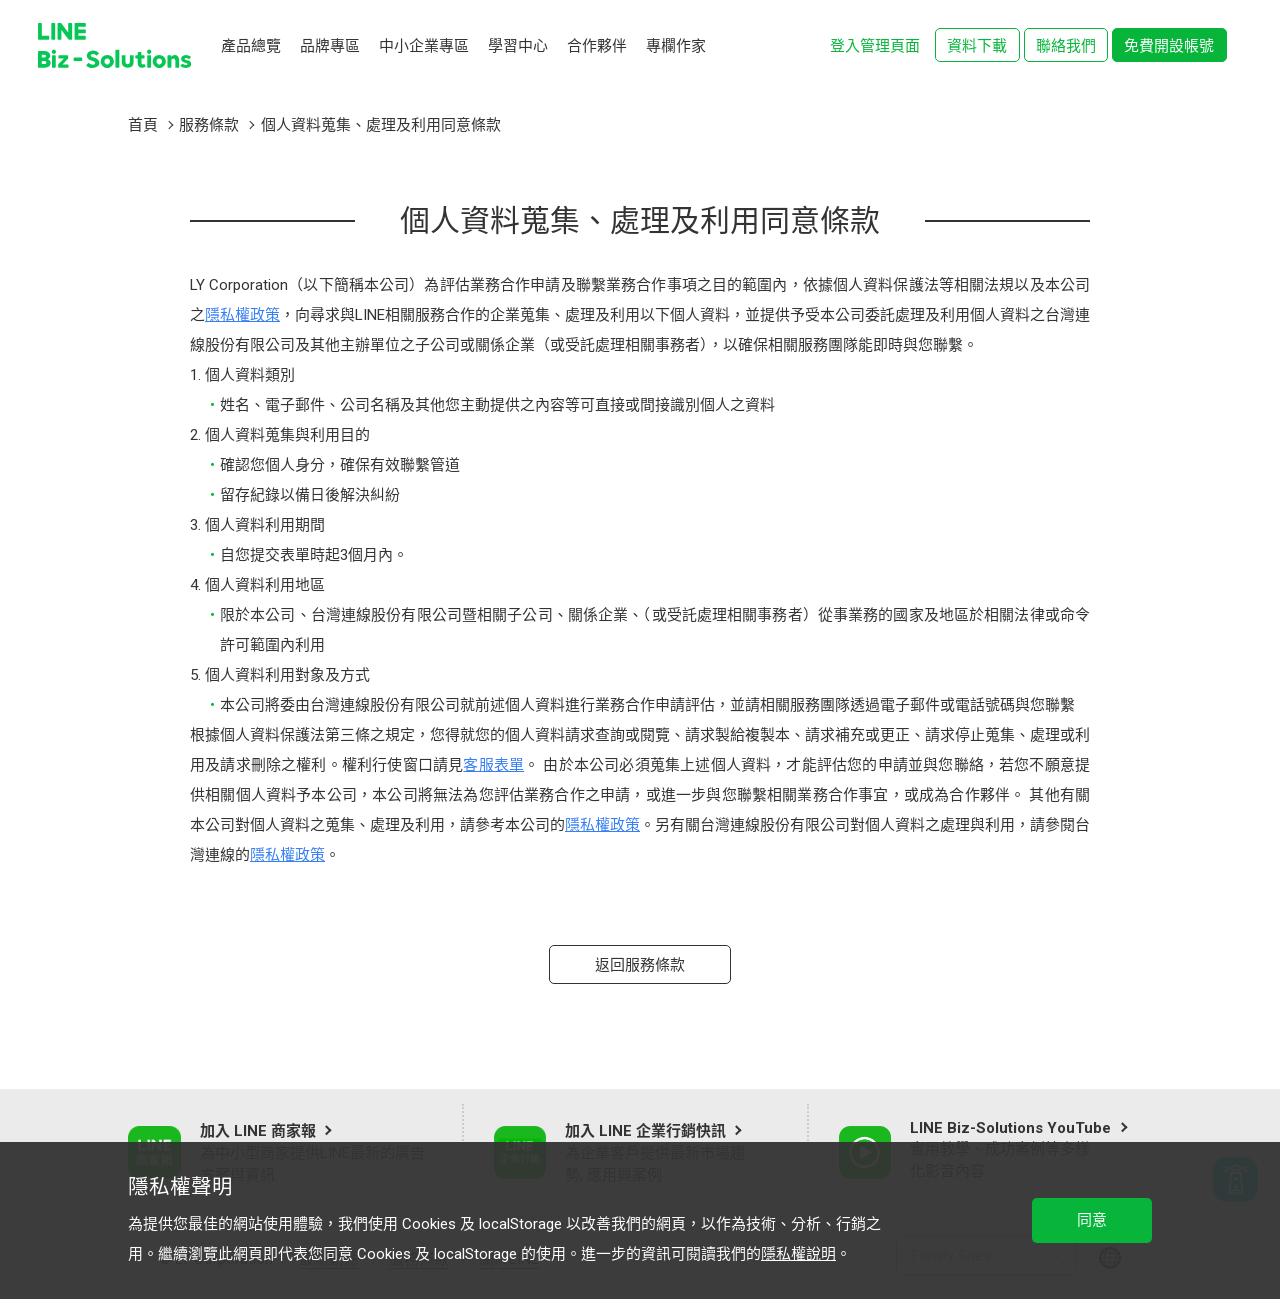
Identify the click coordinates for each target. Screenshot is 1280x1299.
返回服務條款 (640, 965)
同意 (1092, 1220)
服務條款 (209, 125)
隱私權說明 (798, 1254)
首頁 (143, 125)
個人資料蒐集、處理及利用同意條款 (381, 125)
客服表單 (493, 765)
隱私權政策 (242, 315)
